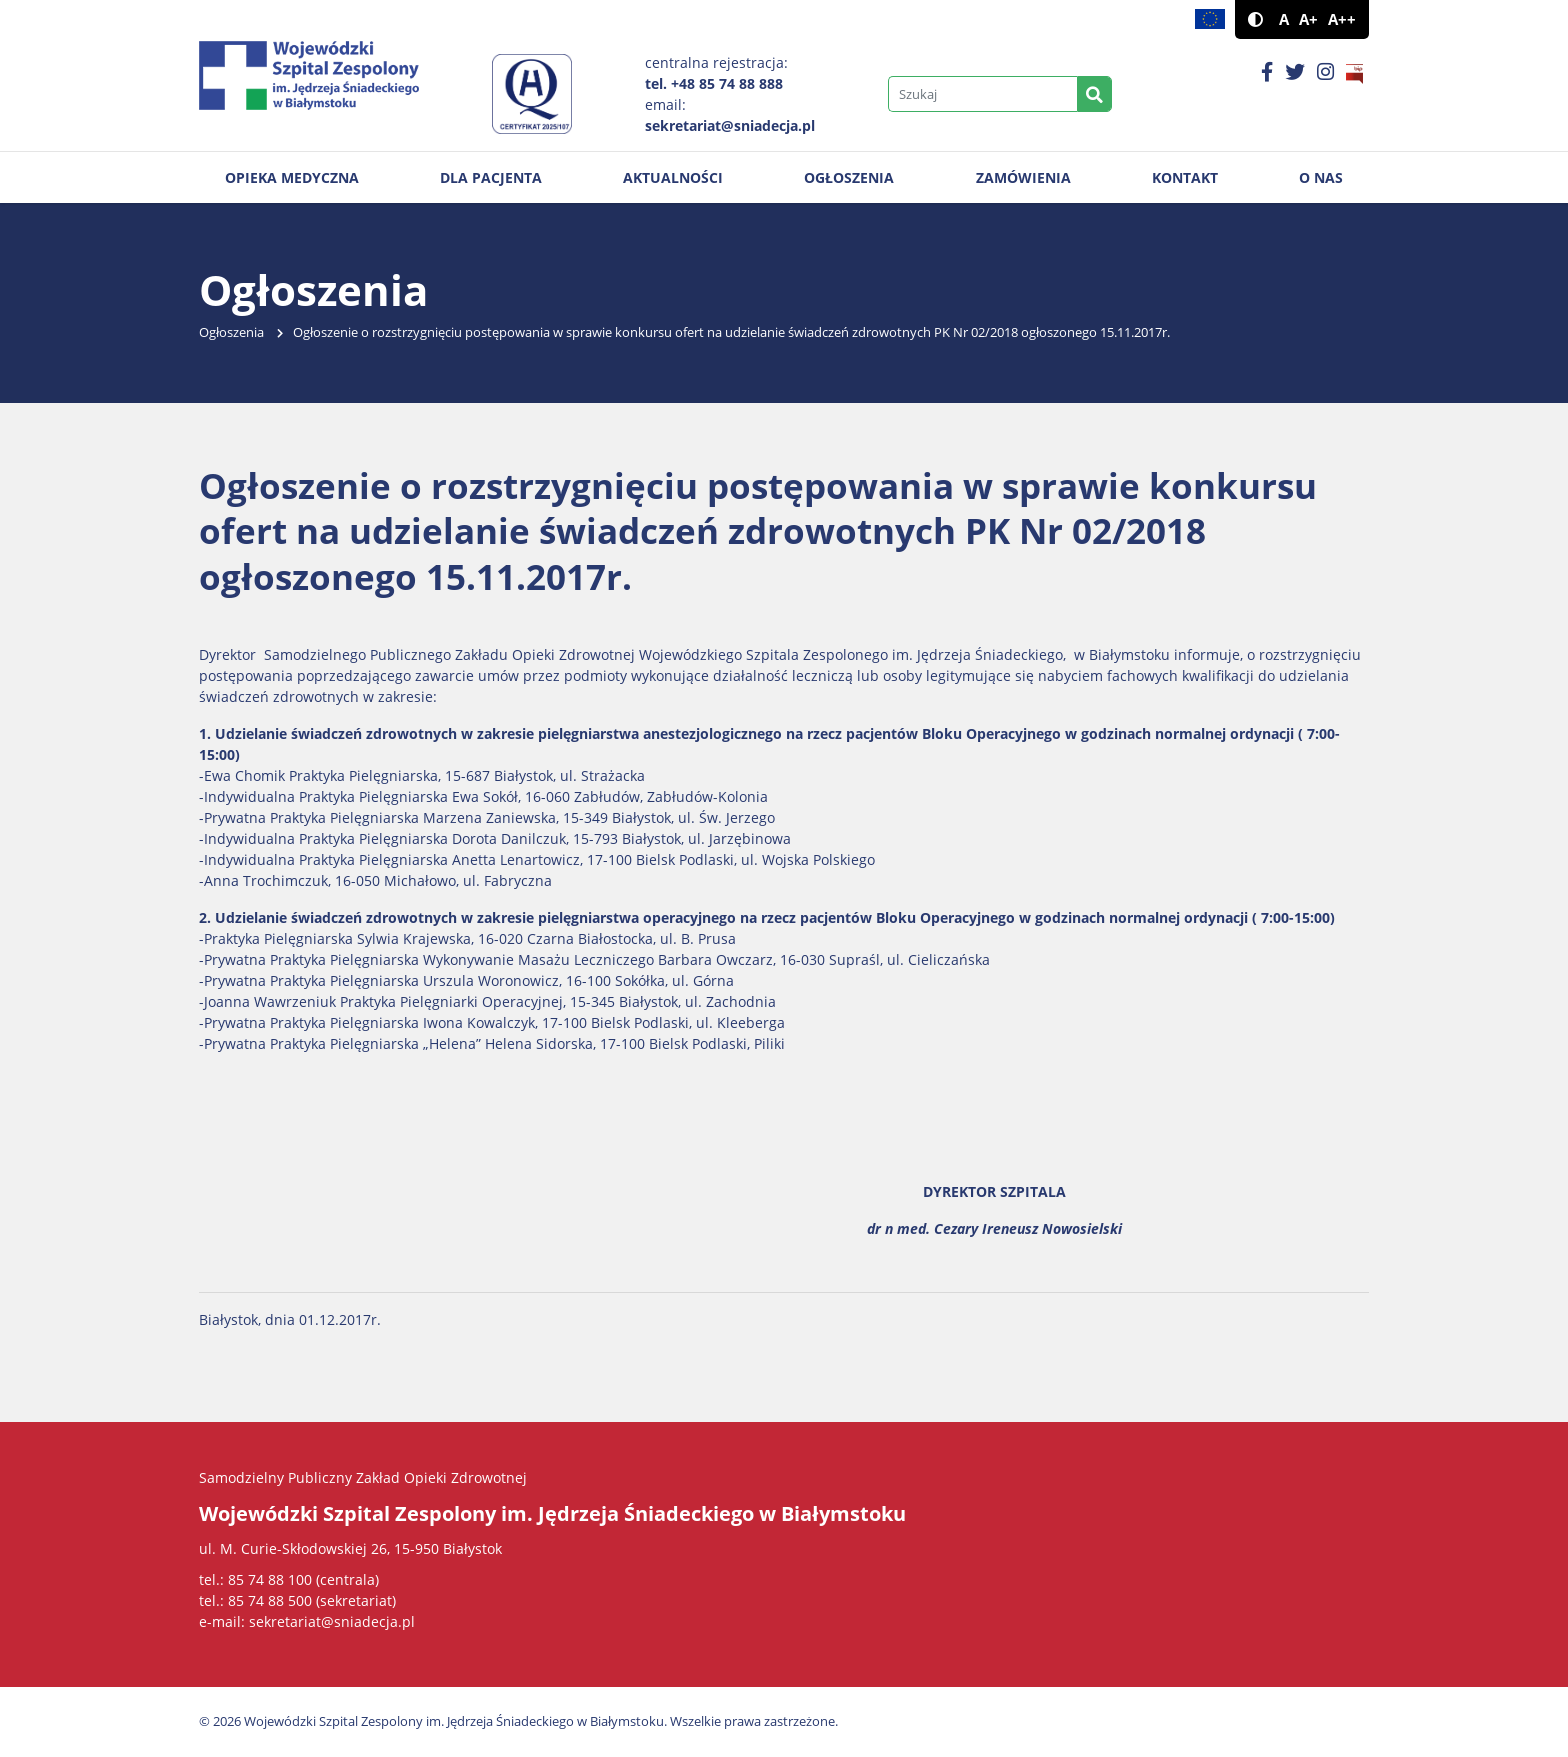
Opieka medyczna (292, 177)
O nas (1321, 177)
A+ (1308, 19)
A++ (1342, 19)
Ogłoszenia (849, 177)
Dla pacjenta (491, 177)
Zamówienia (1023, 177)
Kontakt (1185, 177)
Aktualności (673, 177)
